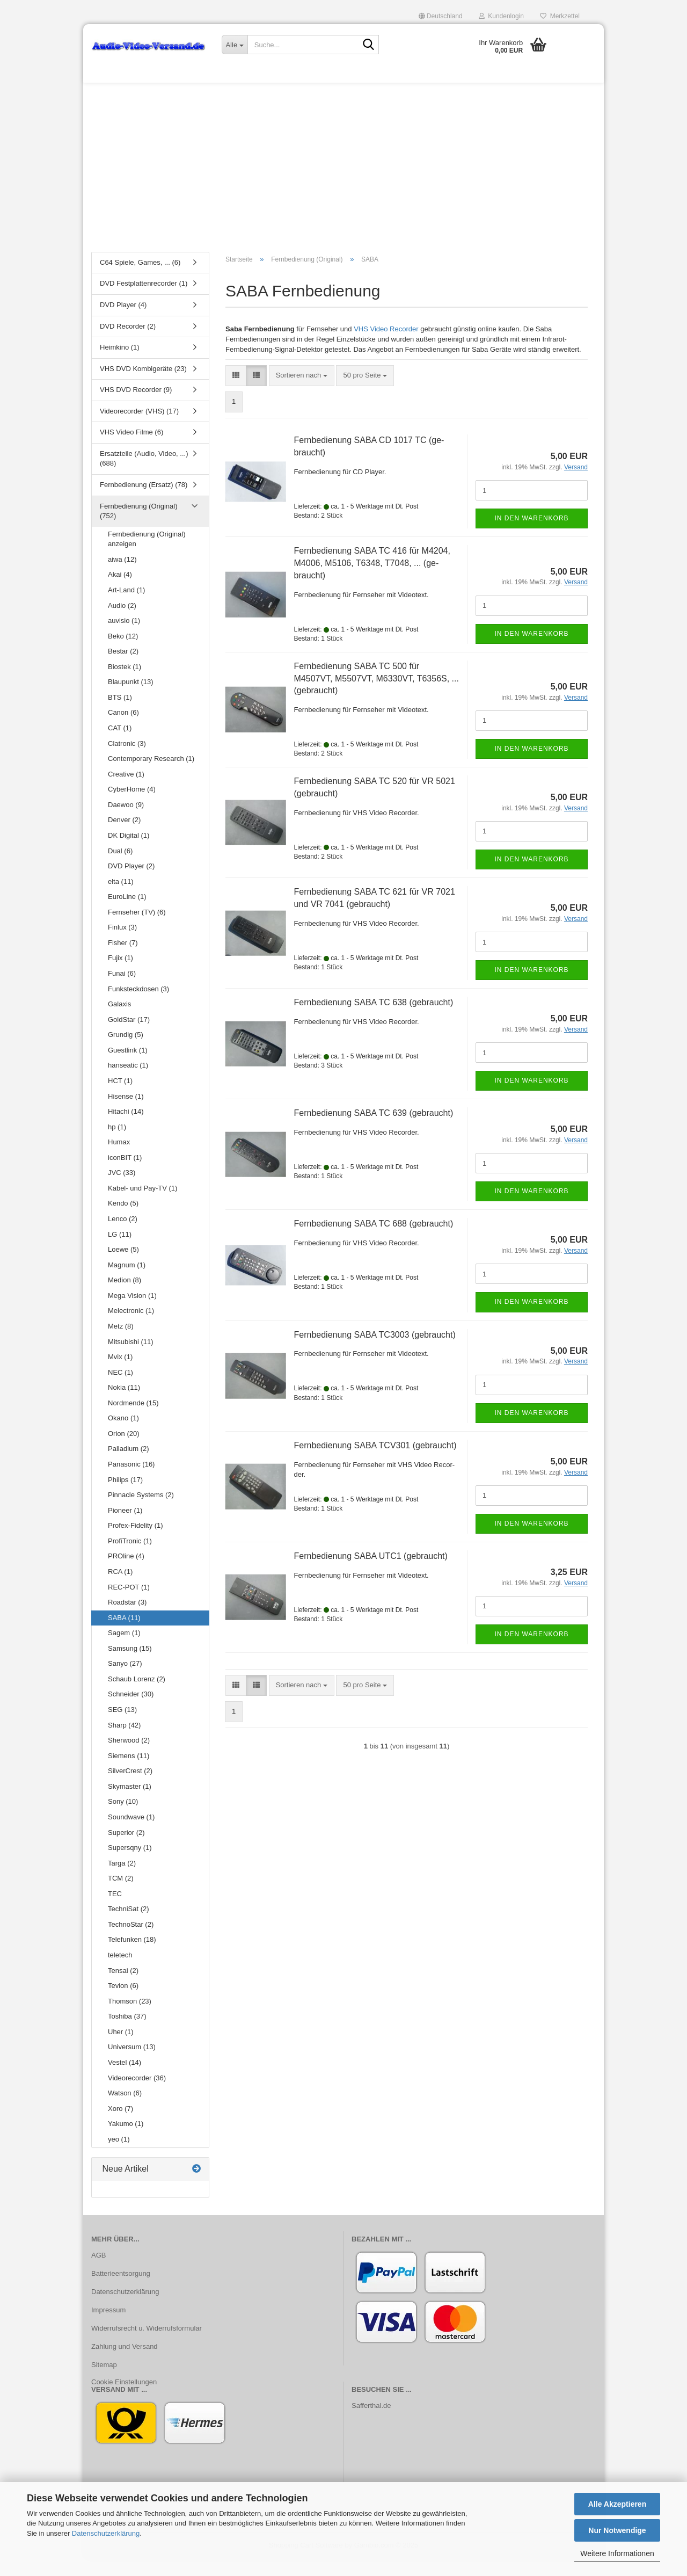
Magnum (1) (126, 1282)
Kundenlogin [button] (501, 16)
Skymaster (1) (129, 1803)
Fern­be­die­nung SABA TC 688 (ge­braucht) (374, 1240)
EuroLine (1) (127, 913)
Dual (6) (120, 867)
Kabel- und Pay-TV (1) (142, 1205)
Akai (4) (120, 591)
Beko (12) (123, 653)
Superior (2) (126, 1849)
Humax (119, 1159)
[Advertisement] (343, 180)
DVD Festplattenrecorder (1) (143, 300)
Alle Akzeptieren (617, 2504)
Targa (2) (122, 1880)
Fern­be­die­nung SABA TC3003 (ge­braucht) (375, 1351)
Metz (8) (121, 1343)
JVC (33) (121, 1190)
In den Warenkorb (531, 535)
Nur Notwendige (617, 2530)
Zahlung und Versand (124, 2363)
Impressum (108, 2327)
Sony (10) (123, 1819)
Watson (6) (125, 2110)
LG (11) (119, 1251)
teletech (120, 1972)
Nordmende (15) (133, 1420)
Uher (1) (121, 2048)
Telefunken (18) (132, 1957)
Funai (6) (122, 990)
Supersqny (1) (130, 1864)
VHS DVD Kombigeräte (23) (143, 385)
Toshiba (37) (127, 2033)
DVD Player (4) (123, 321)
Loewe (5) (123, 1266)
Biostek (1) (124, 683)
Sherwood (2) (129, 1757)
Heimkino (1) (120, 364)
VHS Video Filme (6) (131, 449)
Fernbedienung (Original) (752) (139, 528)
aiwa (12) (122, 576)
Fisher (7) (123, 959)
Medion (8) (124, 1297)
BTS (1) (120, 714)
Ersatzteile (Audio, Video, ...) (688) (144, 475)
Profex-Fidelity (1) (135, 1542)
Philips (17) (125, 1496)
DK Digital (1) (128, 852)
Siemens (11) (128, 1772)
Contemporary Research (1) (151, 775)
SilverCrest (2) (130, 1787)
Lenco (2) (122, 1235)
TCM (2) (121, 1895)
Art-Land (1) (126, 607)
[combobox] (301, 392)
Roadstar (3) (127, 1619)
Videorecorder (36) (137, 2095)
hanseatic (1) (128, 1082)
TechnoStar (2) (131, 1941)
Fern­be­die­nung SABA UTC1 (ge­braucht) (371, 1572)
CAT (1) (119, 745)
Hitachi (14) (125, 1128)
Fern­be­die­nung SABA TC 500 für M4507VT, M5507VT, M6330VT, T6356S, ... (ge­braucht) (376, 695)
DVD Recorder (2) (128, 343)
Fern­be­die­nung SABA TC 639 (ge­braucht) (374, 1129)
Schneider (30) (131, 1711)
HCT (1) (120, 1097)
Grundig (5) (125, 1051)
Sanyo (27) (125, 1681)
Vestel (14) (124, 2079)
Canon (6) (123, 729)
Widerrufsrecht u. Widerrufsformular (146, 2345)
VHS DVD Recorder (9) (136, 406)
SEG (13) (122, 1726)
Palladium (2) (128, 1466)
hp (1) (117, 1144)
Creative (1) (126, 791)
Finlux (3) (122, 944)
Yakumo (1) (125, 2140)
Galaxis (119, 1021)
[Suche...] (234, 44)
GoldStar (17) (129, 1036)
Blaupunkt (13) (131, 699)
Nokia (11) (124, 1404)
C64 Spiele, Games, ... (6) (140, 279)
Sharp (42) (124, 1742)
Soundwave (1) (131, 1834)
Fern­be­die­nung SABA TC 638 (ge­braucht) (374, 1019)
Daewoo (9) (126, 821)
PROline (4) (126, 1573)
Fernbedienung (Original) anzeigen (147, 556)
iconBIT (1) (125, 1174)
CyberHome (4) (132, 806)
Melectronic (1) (131, 1328)
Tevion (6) (123, 2002)
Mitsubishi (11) (131, 1358)
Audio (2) (122, 622)
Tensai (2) (123, 1987)
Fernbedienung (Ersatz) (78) (143, 501)
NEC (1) (120, 1389)
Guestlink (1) (128, 1067)
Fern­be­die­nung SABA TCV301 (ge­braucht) (375, 1462)
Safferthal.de (371, 2423)
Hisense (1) (125, 1113)
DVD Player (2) (131, 883)
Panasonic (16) (131, 1481)
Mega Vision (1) (132, 1312)
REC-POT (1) (129, 1604)
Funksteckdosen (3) (138, 1006)
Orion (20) (124, 1450)
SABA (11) (124, 1634)
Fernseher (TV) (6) (137, 929)
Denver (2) (124, 837)
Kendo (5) (123, 1220)
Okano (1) (123, 1435)
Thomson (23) (129, 2018)
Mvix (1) (120, 1373)
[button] (441, 16)
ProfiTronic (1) (130, 1558)
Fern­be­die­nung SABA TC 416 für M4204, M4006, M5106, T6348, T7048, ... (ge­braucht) (372, 580)
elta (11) (121, 898)
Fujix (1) (120, 975)
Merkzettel (560, 16)
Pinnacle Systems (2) (141, 1511)
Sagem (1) (124, 1649)
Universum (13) (132, 2064)
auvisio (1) (124, 637)
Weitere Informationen (617, 2553)
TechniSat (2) (128, 1926)
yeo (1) (118, 2156)
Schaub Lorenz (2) (136, 1696)
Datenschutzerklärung (106, 2533)
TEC (115, 1910)
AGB (98, 2272)
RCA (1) (120, 1588)
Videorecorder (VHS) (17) (139, 428)
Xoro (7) (120, 2125)
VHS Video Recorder (386, 346)
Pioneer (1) (125, 1527)
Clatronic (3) (127, 760)
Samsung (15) (130, 1665)
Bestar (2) (123, 668)
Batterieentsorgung (120, 2291)
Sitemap (104, 2381)
